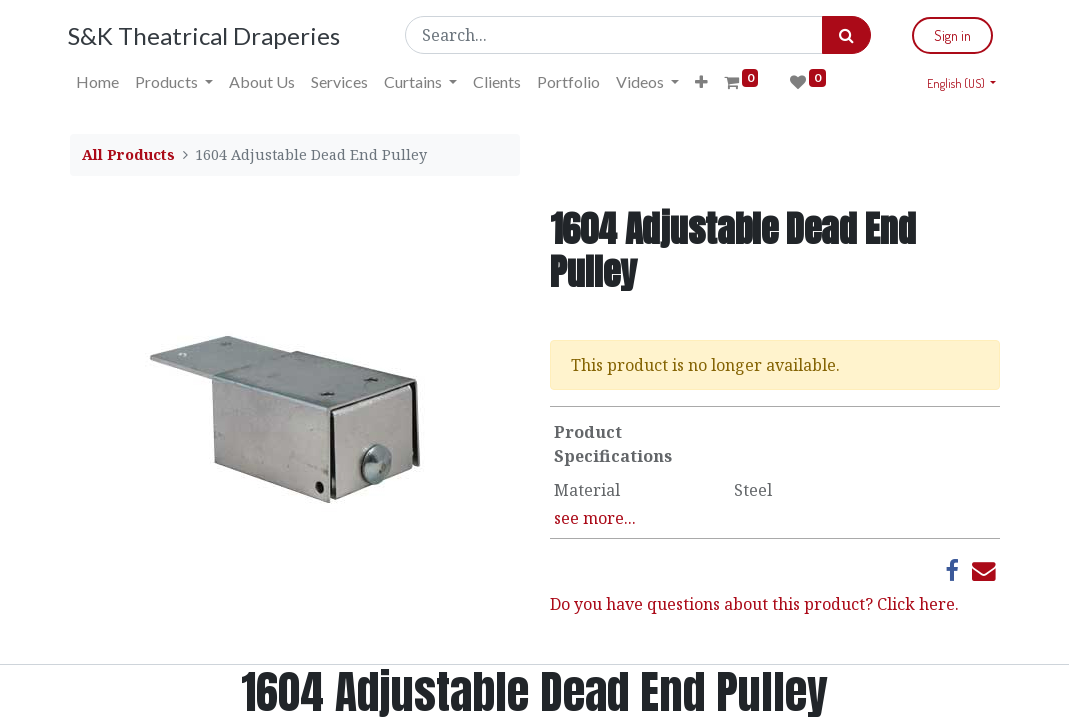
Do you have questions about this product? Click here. (754, 604)
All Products (128, 154)
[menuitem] (99, 82)
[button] (703, 82)
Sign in (951, 35)
